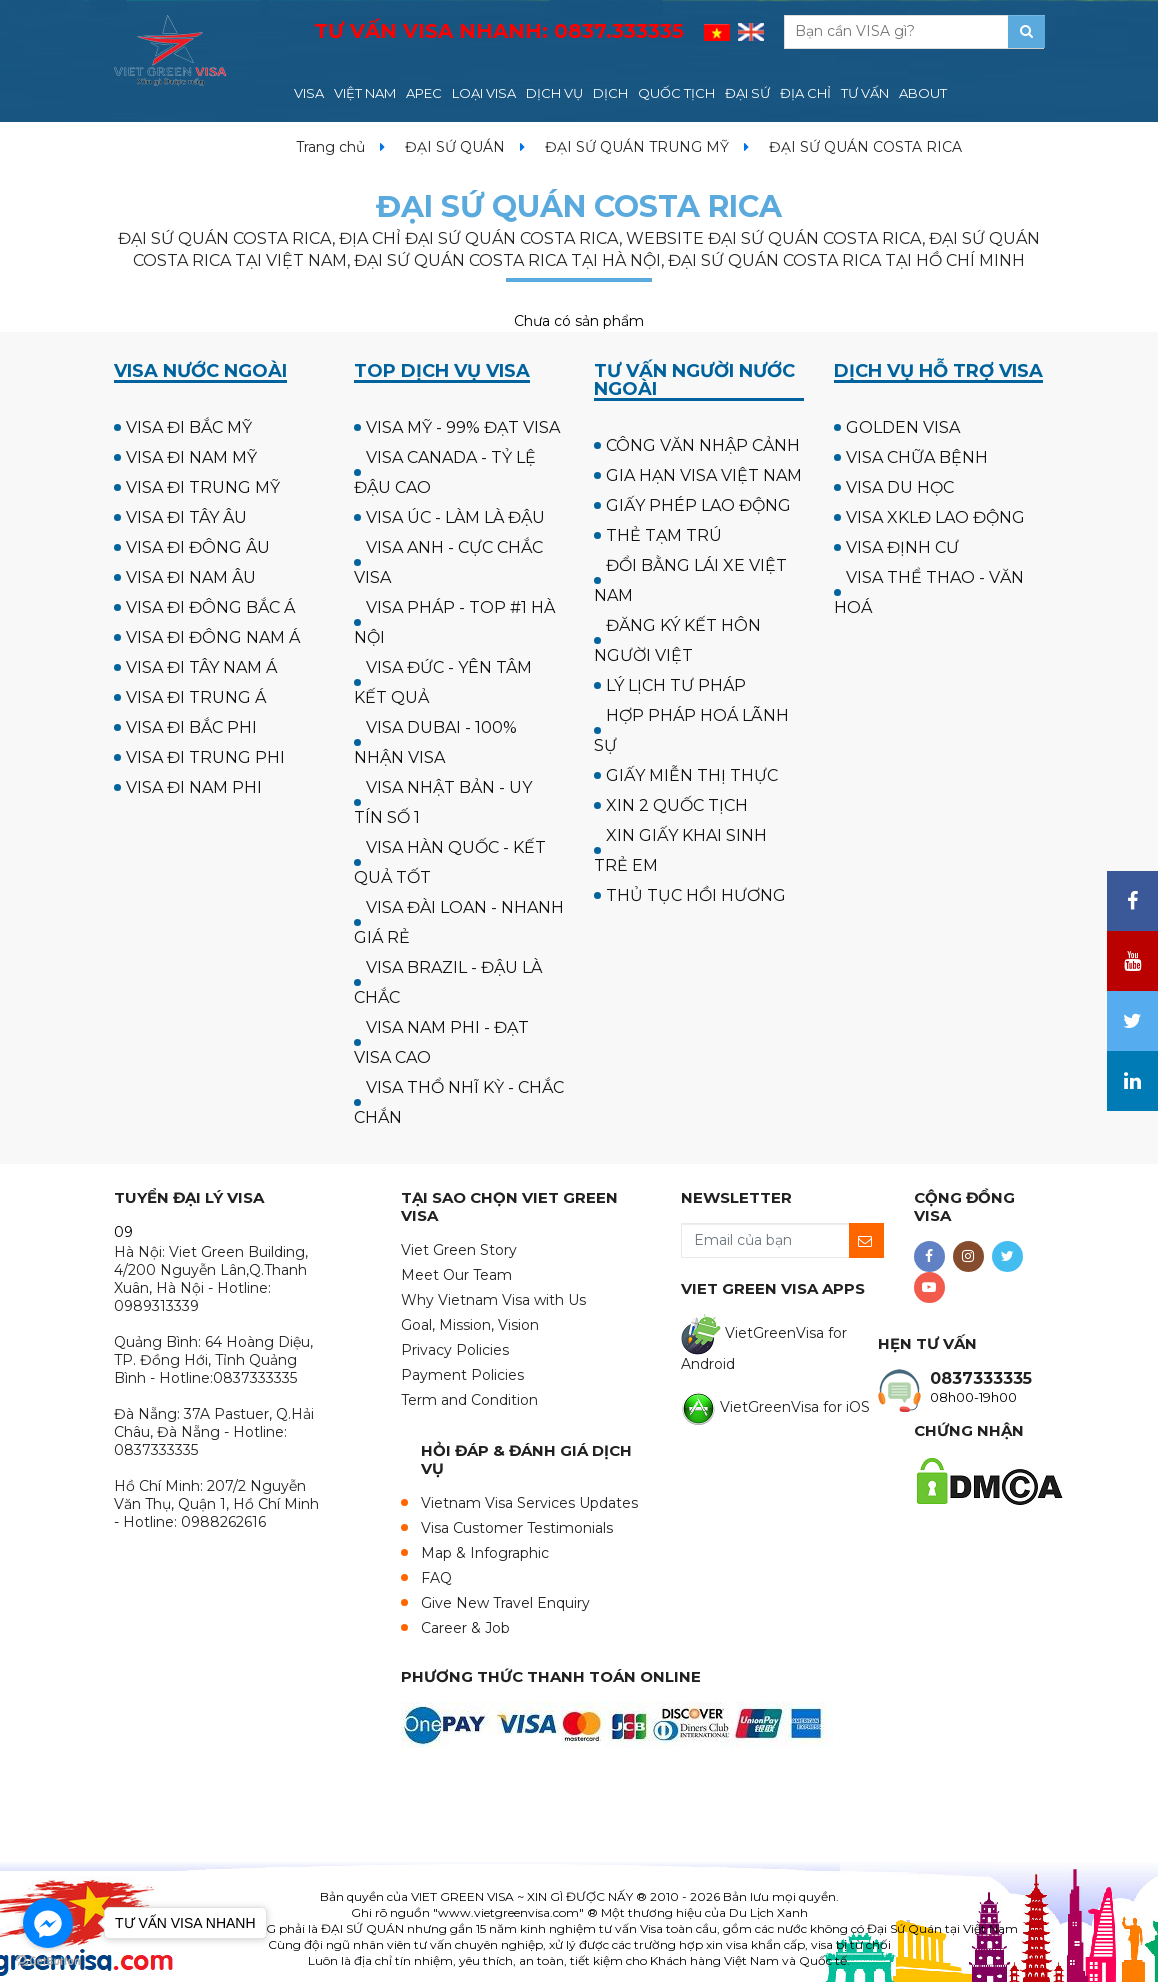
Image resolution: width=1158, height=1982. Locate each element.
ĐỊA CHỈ (805, 93)
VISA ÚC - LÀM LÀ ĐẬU (455, 517)
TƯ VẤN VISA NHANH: (499, 31)
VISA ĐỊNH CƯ (902, 547)
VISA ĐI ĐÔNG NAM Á (213, 637)
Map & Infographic (485, 1553)
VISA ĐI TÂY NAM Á (201, 667)
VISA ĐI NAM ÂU (191, 577)
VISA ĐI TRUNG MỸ (203, 487)
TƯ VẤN (865, 93)
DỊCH (610, 93)
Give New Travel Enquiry (505, 1603)
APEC (424, 93)
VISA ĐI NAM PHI (194, 787)
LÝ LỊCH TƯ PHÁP (676, 685)
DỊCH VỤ (554, 93)
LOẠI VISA (484, 93)
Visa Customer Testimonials (517, 1528)
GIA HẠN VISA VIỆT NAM (704, 475)
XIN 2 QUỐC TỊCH (677, 805)
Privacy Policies (455, 1350)
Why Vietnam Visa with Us (493, 1300)
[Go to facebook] (48, 1923)
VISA (309, 93)
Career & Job (465, 1628)
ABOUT (923, 93)
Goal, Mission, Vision (470, 1325)
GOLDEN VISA (903, 427)
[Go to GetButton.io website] (48, 1961)
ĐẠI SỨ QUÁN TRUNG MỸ (637, 147)
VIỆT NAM (365, 93)
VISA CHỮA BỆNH (917, 457)
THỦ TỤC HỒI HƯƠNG (696, 895)
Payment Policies (462, 1375)
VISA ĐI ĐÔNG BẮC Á (210, 607)
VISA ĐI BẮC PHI (191, 727)
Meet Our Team (456, 1275)
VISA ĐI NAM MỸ (191, 457)
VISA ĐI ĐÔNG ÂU (198, 547)
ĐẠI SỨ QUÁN (455, 147)
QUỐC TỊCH (676, 93)
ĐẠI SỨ (747, 93)
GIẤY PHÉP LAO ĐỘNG (698, 505)
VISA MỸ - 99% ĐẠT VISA (463, 427)
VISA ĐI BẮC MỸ (189, 427)
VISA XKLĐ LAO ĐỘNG (935, 517)
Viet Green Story (459, 1250)
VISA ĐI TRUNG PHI (205, 757)
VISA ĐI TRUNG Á (196, 697)
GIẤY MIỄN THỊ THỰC (692, 775)
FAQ (436, 1578)
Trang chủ (330, 147)
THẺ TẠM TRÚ (664, 535)
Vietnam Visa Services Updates (529, 1503)
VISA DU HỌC (900, 487)
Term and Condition (469, 1400)
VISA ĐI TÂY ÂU (186, 517)
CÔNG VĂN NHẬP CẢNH (703, 445)
